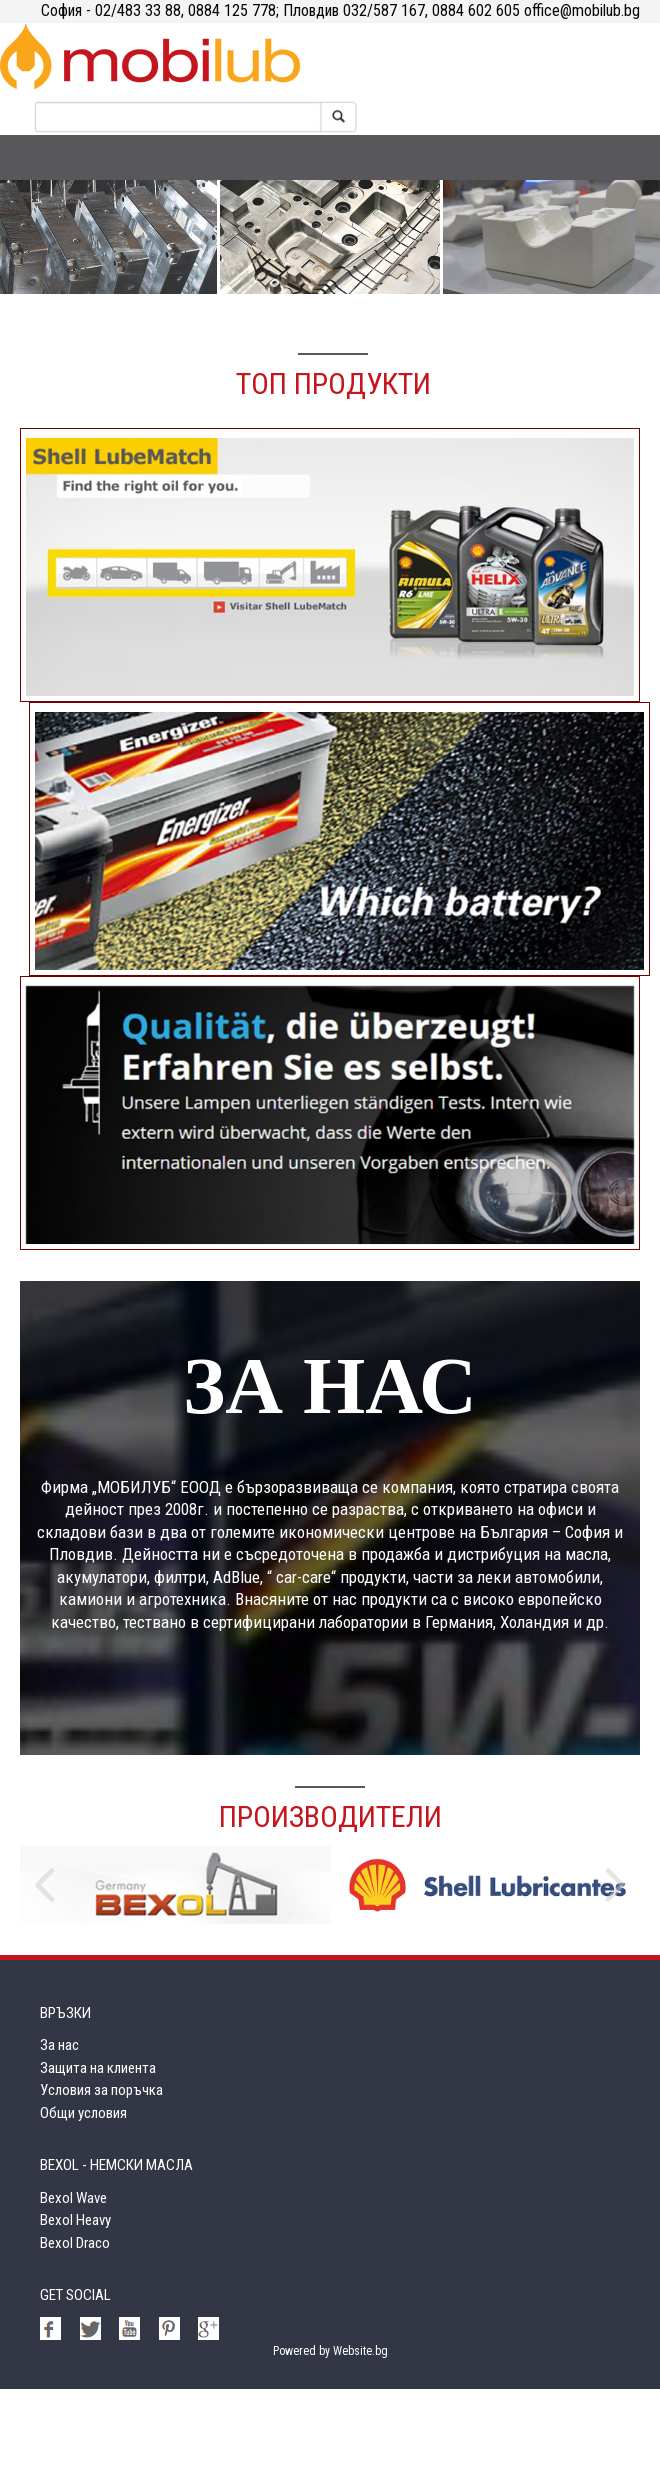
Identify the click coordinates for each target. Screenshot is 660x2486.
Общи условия (83, 2210)
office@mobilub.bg (580, 10)
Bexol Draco (75, 2340)
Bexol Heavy (75, 2317)
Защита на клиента (98, 2165)
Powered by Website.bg (330, 2448)
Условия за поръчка (101, 2187)
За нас (59, 2142)
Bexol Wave (73, 2295)
